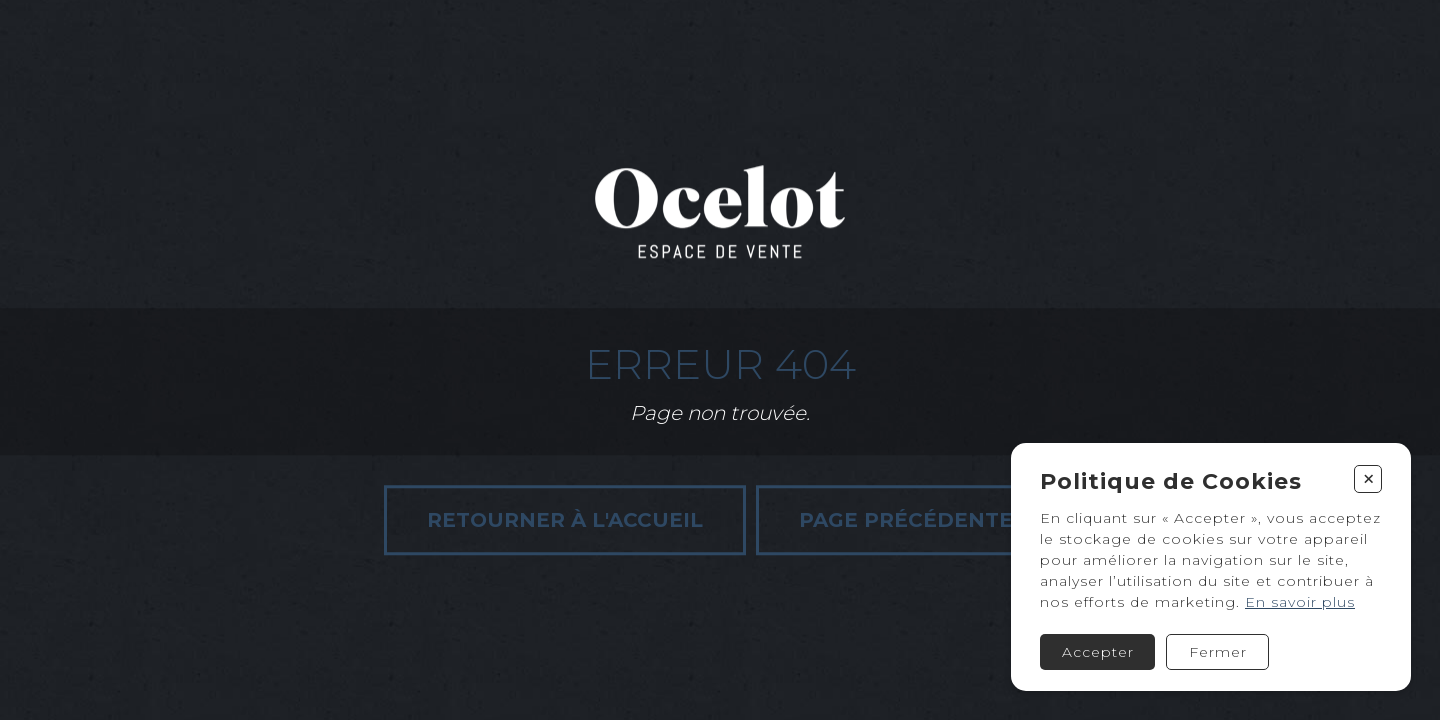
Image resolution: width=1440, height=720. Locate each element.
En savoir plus (1300, 602)
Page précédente (906, 520)
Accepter (1098, 652)
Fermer (1218, 652)
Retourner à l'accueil (565, 520)
